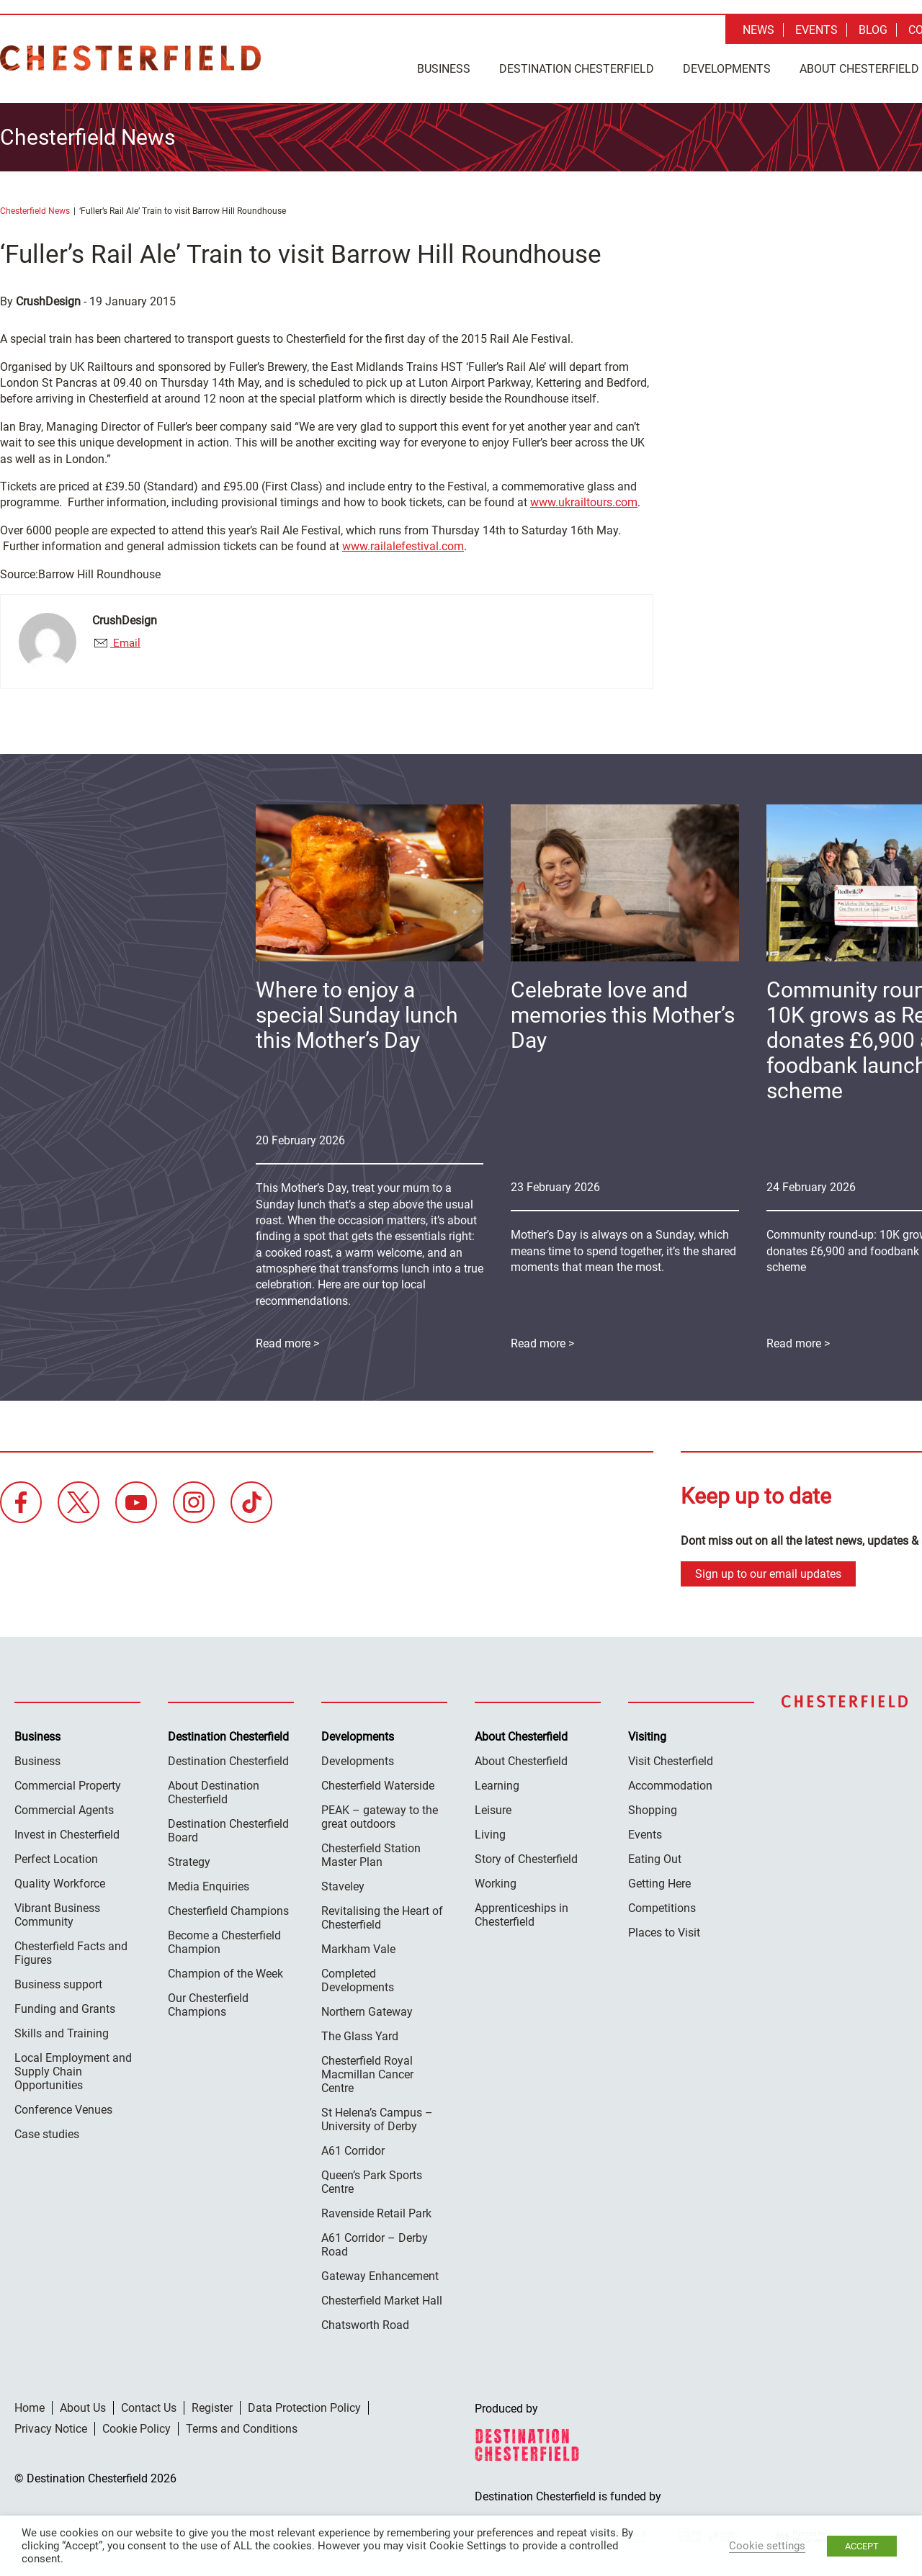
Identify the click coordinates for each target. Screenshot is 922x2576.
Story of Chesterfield (526, 1856)
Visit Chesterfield (670, 1758)
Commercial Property (67, 1783)
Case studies (46, 2131)
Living (490, 1832)
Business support (58, 1981)
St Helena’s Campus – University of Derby (377, 2116)
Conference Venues (63, 2107)
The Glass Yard (359, 2033)
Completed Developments (357, 1977)
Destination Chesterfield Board (228, 1827)
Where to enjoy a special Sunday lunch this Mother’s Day (357, 1013)
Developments (727, 69)
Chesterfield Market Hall (381, 2298)
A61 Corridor (353, 2148)
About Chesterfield (521, 1758)
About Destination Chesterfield (213, 1789)
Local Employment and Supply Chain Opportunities (73, 2068)
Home (29, 2405)
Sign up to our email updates (768, 1571)
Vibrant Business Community (57, 1912)
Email (125, 640)
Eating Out (654, 1856)
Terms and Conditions (241, 2426)
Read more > (542, 1341)
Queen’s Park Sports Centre (371, 2179)
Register (212, 2405)
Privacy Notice (50, 2426)
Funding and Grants (64, 2006)
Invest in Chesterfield (67, 1832)
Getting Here (659, 1881)
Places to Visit (664, 1930)
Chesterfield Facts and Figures (70, 1950)
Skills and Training (61, 2030)
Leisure (493, 1807)
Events (816, 30)
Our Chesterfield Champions (208, 2002)
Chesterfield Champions (228, 1908)
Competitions (662, 1905)
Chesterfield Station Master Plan (371, 1852)
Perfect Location (56, 1856)
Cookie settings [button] (767, 2545)
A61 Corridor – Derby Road (374, 2242)
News (758, 30)
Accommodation (670, 1783)
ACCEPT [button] (862, 2546)
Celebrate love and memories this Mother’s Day (623, 1013)
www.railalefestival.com (403, 544)
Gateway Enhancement (380, 2273)
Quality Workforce (59, 1881)
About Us (83, 2405)
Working (495, 1881)
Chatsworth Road (365, 2322)
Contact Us (148, 2405)
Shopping (652, 1807)
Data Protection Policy (304, 2405)
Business (443, 69)
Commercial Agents (64, 1807)
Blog (873, 30)
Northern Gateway (367, 2009)
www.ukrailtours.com (583, 500)
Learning (497, 1783)
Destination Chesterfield (130, 58)
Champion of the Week (225, 1971)
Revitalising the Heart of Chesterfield (382, 1915)
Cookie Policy (136, 2426)
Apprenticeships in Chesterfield (521, 1912)
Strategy (189, 1859)
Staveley (342, 1883)
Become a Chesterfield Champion (224, 1939)
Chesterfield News (35, 209)
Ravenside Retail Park (376, 2210)
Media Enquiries (208, 1883)
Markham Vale (358, 1946)
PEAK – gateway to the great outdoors (379, 1814)
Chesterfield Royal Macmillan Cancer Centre (367, 2071)
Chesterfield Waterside (377, 1783)
